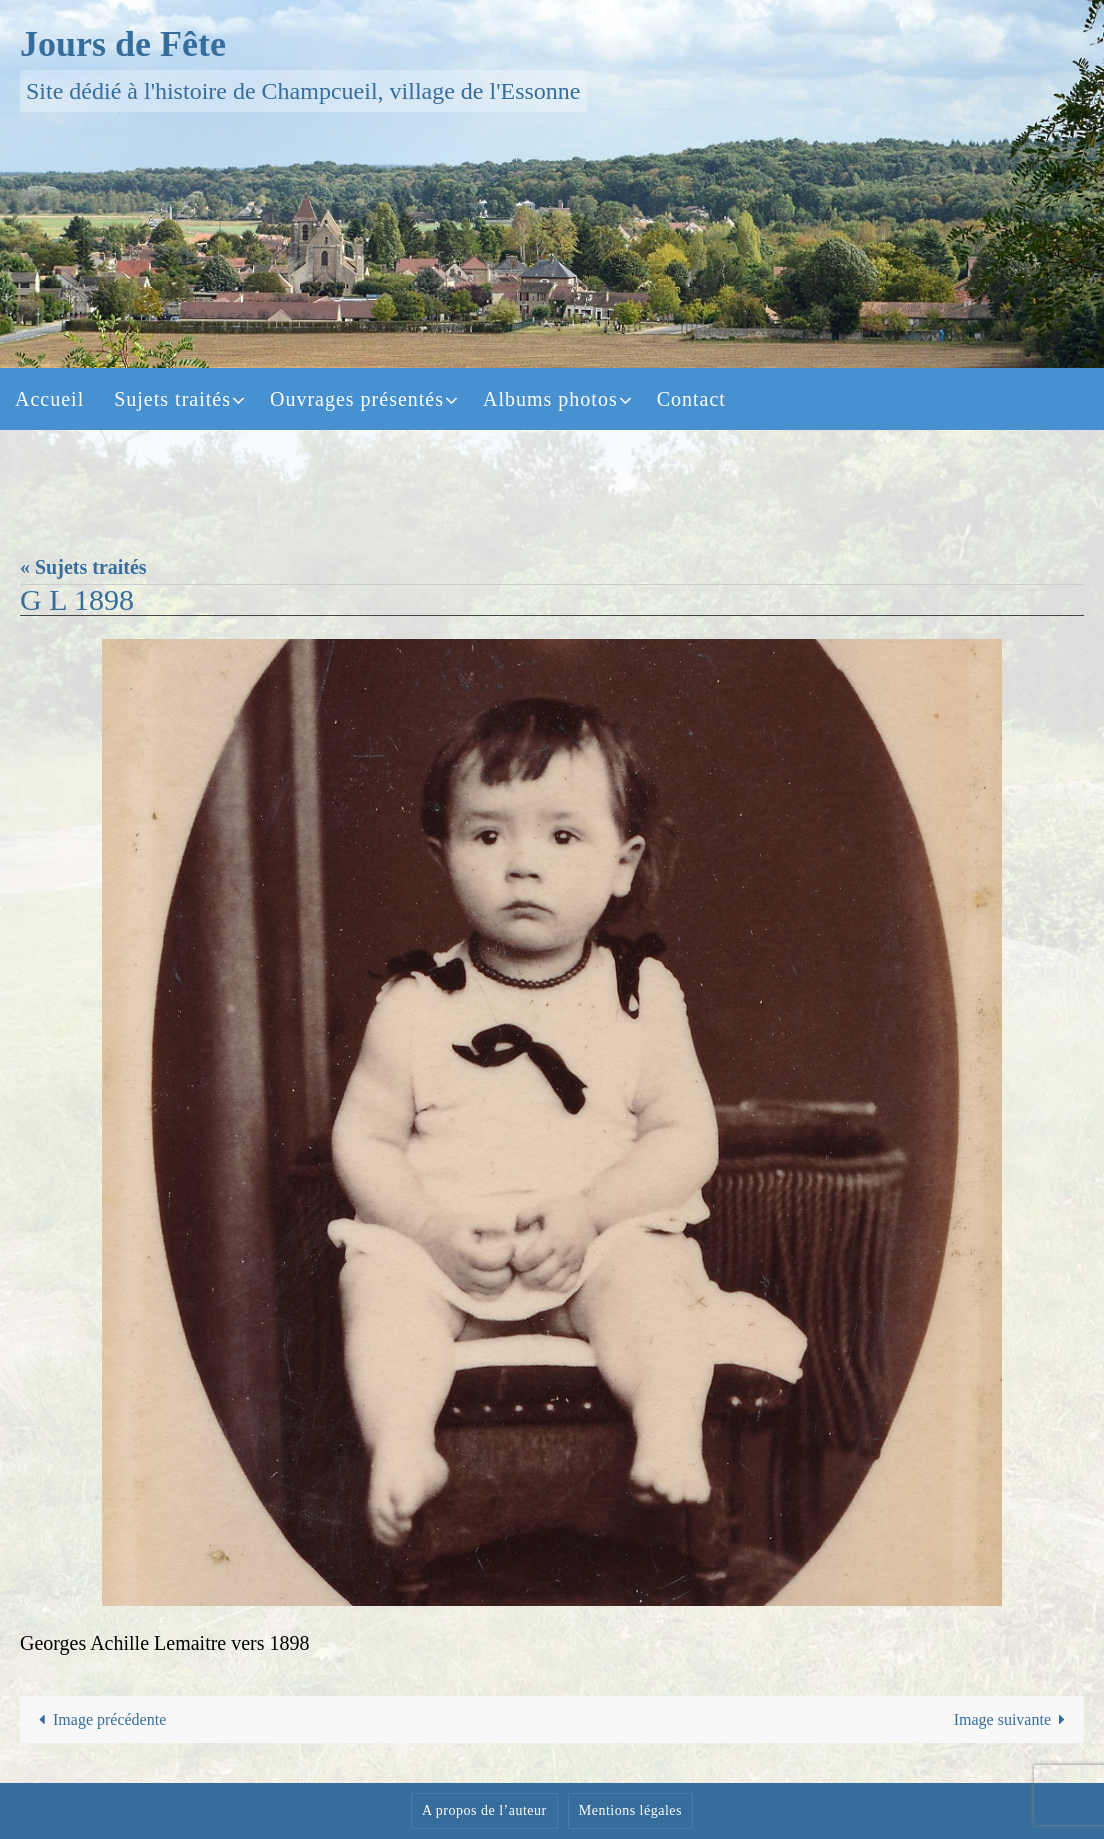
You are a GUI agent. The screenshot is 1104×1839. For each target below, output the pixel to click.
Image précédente (99, 1719)
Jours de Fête (123, 44)
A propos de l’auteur (484, 1810)
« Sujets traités (83, 567)
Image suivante (1014, 1719)
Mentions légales (630, 1810)
